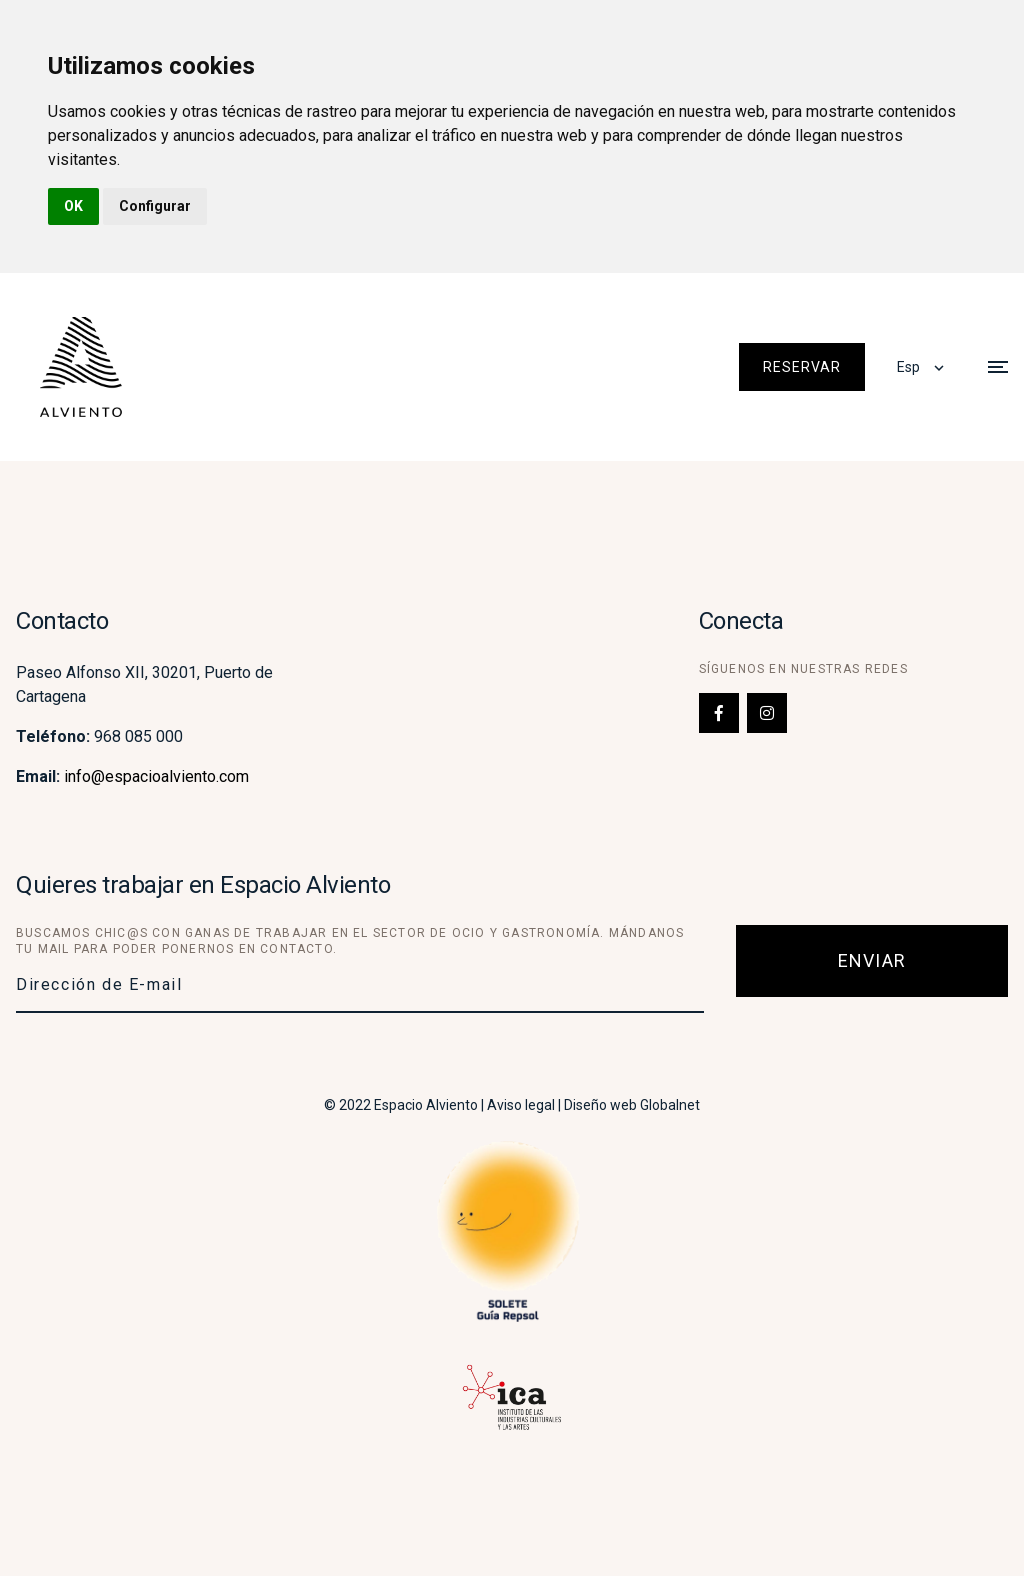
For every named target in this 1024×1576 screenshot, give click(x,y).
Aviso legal (521, 1105)
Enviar (872, 960)
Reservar (802, 367)
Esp (908, 367)
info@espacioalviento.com (156, 776)
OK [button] (73, 206)
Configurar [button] (155, 206)
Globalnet (670, 1105)
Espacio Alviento (426, 1105)
